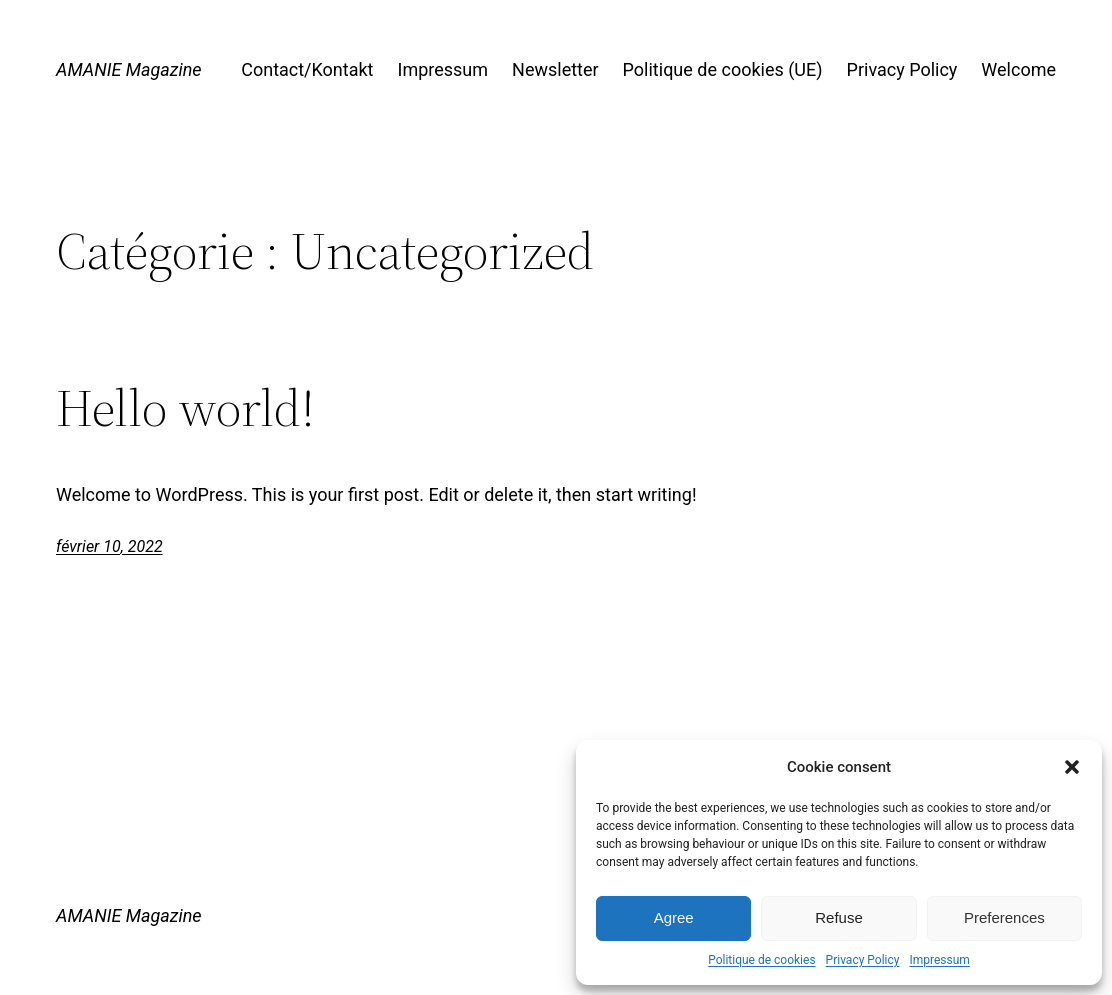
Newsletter (555, 69)
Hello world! (185, 408)
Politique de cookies (761, 960)
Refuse (839, 917)
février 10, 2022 (109, 546)
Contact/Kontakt (307, 69)
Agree (674, 917)
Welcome (1018, 69)
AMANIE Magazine (129, 69)
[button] (1072, 767)
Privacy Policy (863, 960)
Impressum (939, 960)
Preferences (1004, 917)
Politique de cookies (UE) (723, 69)
